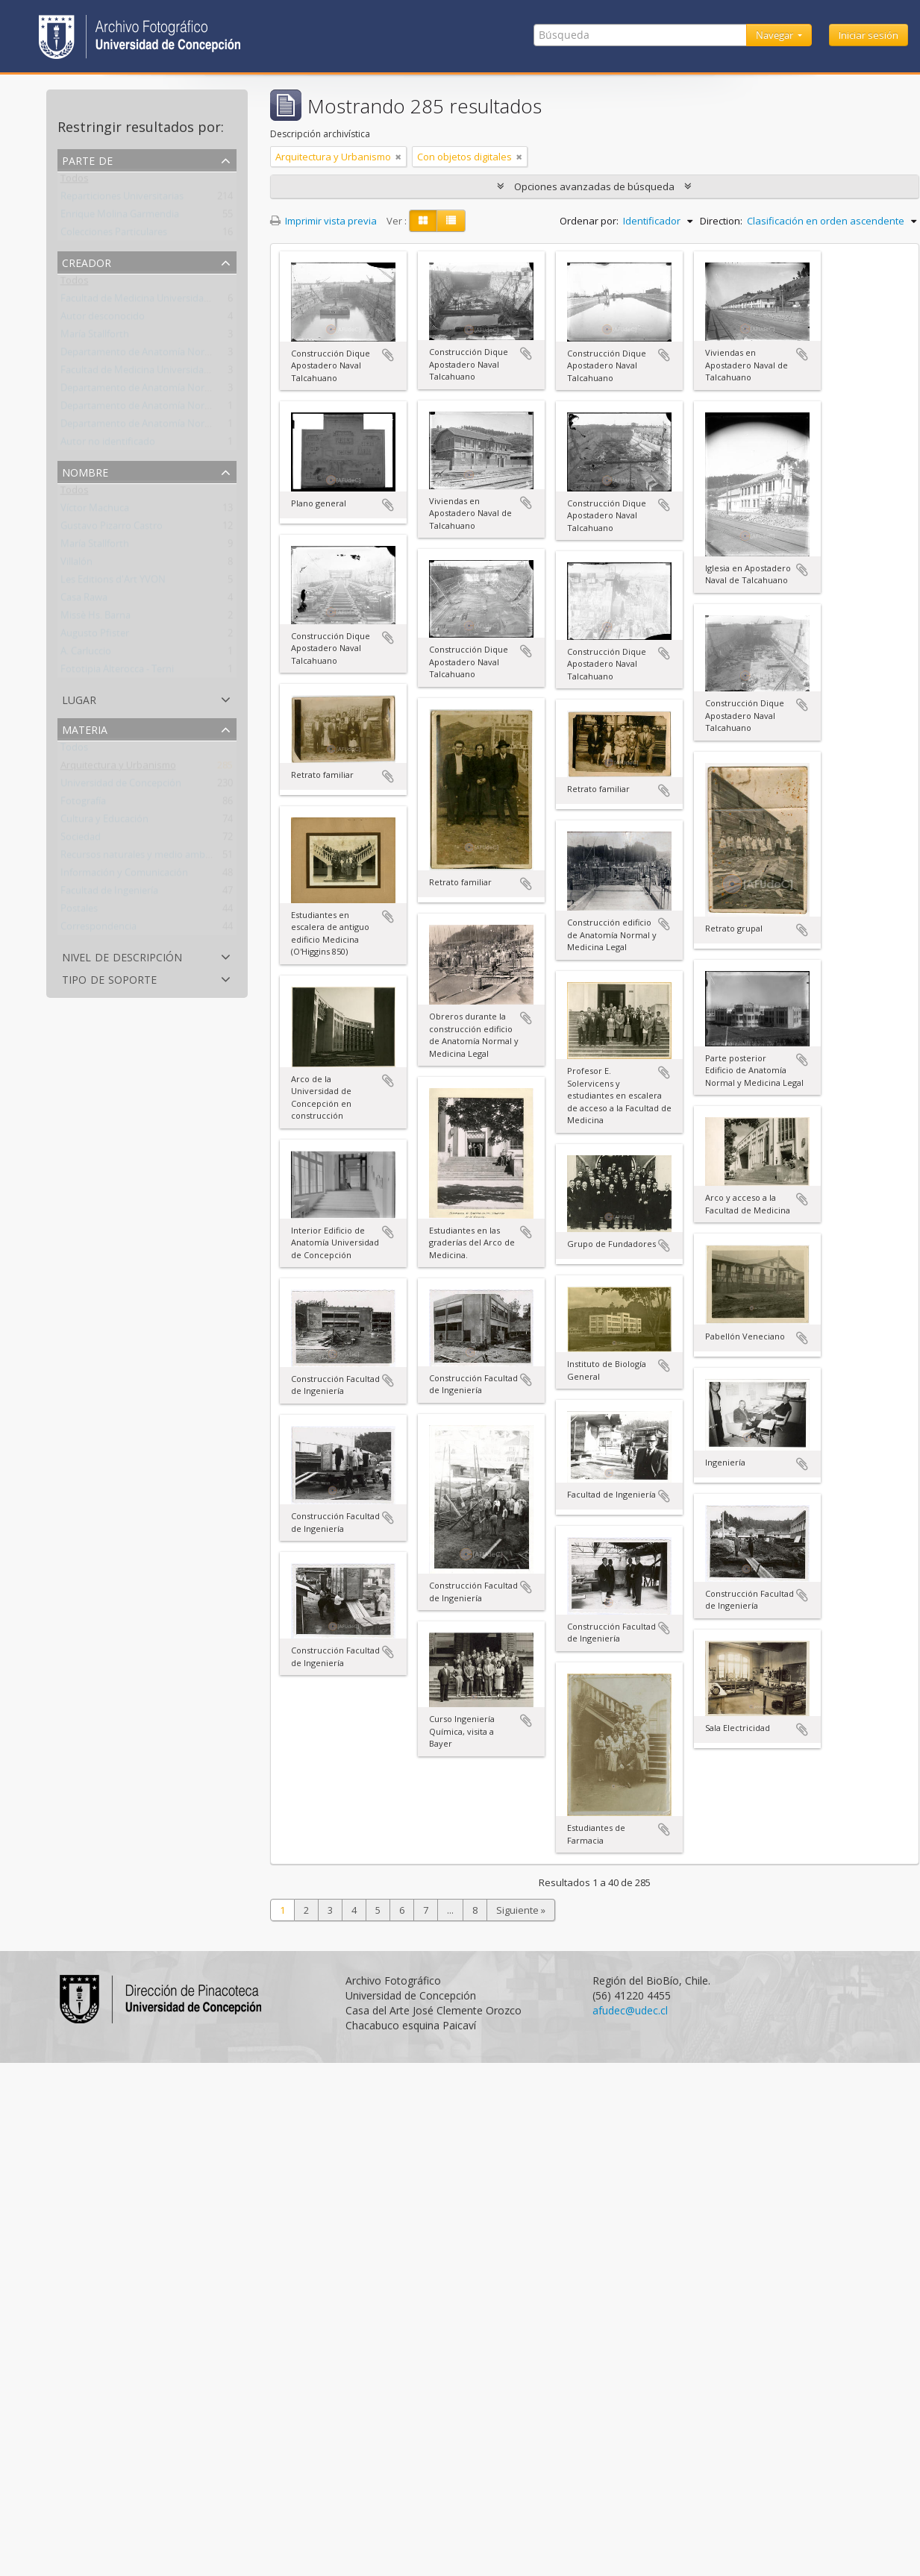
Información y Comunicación (124, 875)
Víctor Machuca (94, 511)
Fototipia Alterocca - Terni (117, 672)
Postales (79, 911)
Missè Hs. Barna (95, 618)
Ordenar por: (589, 220)
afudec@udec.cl (630, 2010)
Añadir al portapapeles (388, 355)
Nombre (85, 471)
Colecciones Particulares (113, 235)
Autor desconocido (102, 319)
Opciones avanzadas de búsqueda (594, 186)
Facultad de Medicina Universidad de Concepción (169, 301)
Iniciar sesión (868, 35)
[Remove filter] (398, 156)
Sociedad (80, 839)
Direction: (721, 220)
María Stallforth (94, 337)
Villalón (76, 564)
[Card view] (423, 221)
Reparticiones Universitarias (122, 199)
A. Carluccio (85, 654)
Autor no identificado (107, 444)
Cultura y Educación (104, 822)
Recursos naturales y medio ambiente (144, 857)
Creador (86, 261)
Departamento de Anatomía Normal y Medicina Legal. (179, 355)
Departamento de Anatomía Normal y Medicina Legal (178, 391)
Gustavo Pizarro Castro (111, 528)
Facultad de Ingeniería (109, 893)
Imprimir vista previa (323, 220)
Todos (74, 181)
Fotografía (83, 804)
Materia (84, 728)
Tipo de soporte (109, 978)
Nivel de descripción (122, 956)
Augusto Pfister (94, 636)
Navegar (775, 35)
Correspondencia (98, 929)
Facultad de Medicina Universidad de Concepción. (170, 373)
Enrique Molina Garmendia (119, 217)
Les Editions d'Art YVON (113, 582)
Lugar (79, 698)
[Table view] (451, 221)
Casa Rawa (83, 600)
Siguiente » (520, 1910)
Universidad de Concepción (120, 786)
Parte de (87, 159)
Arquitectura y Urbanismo (118, 768)
